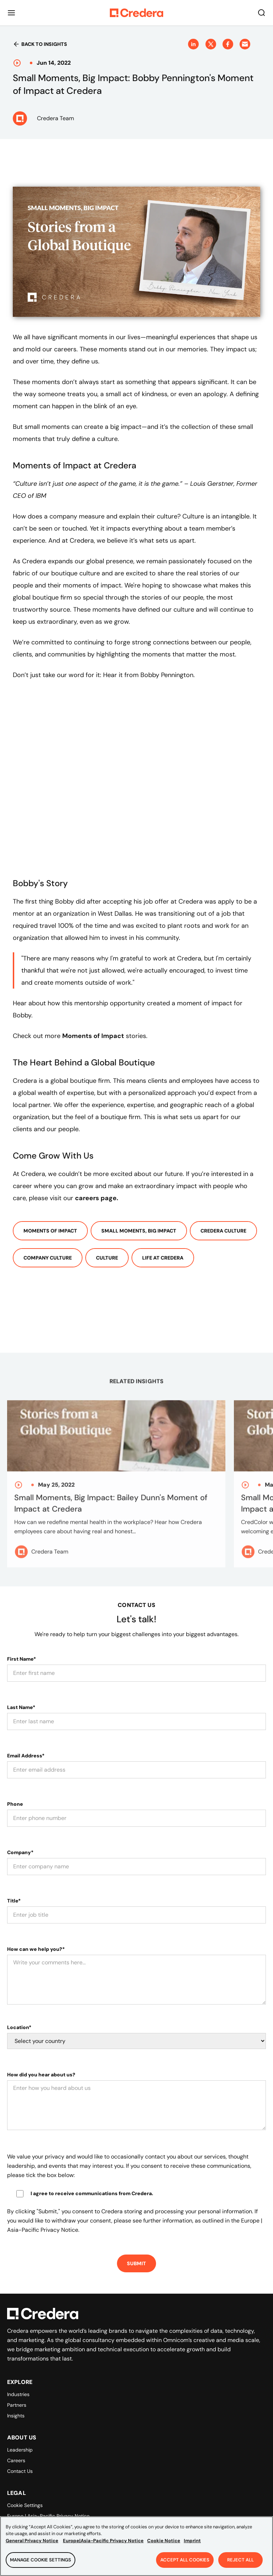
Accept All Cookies (184, 2560)
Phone (15, 1804)
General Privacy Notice (32, 2541)
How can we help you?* (36, 1949)
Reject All (240, 2560)
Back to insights (40, 44)
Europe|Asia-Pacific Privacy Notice (103, 2541)
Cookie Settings (25, 2505)
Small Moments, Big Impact (138, 1231)
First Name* (21, 1659)
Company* (20, 1852)
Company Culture (47, 1258)
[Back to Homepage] (136, 13)
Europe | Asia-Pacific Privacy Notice (48, 2516)
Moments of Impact (50, 1231)
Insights (16, 2415)
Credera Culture (223, 1231)
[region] (136, 2546)
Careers (16, 2460)
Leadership (20, 2450)
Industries (18, 2394)
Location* (19, 2027)
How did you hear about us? (41, 2074)
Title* (14, 1901)
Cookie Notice (163, 2541)
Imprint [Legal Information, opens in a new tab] (192, 2541)
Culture (107, 1258)
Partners (16, 2405)
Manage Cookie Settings (40, 2560)
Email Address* (25, 1755)
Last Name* (21, 1707)
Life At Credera (162, 1258)
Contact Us (20, 2471)
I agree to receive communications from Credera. (92, 2193)
